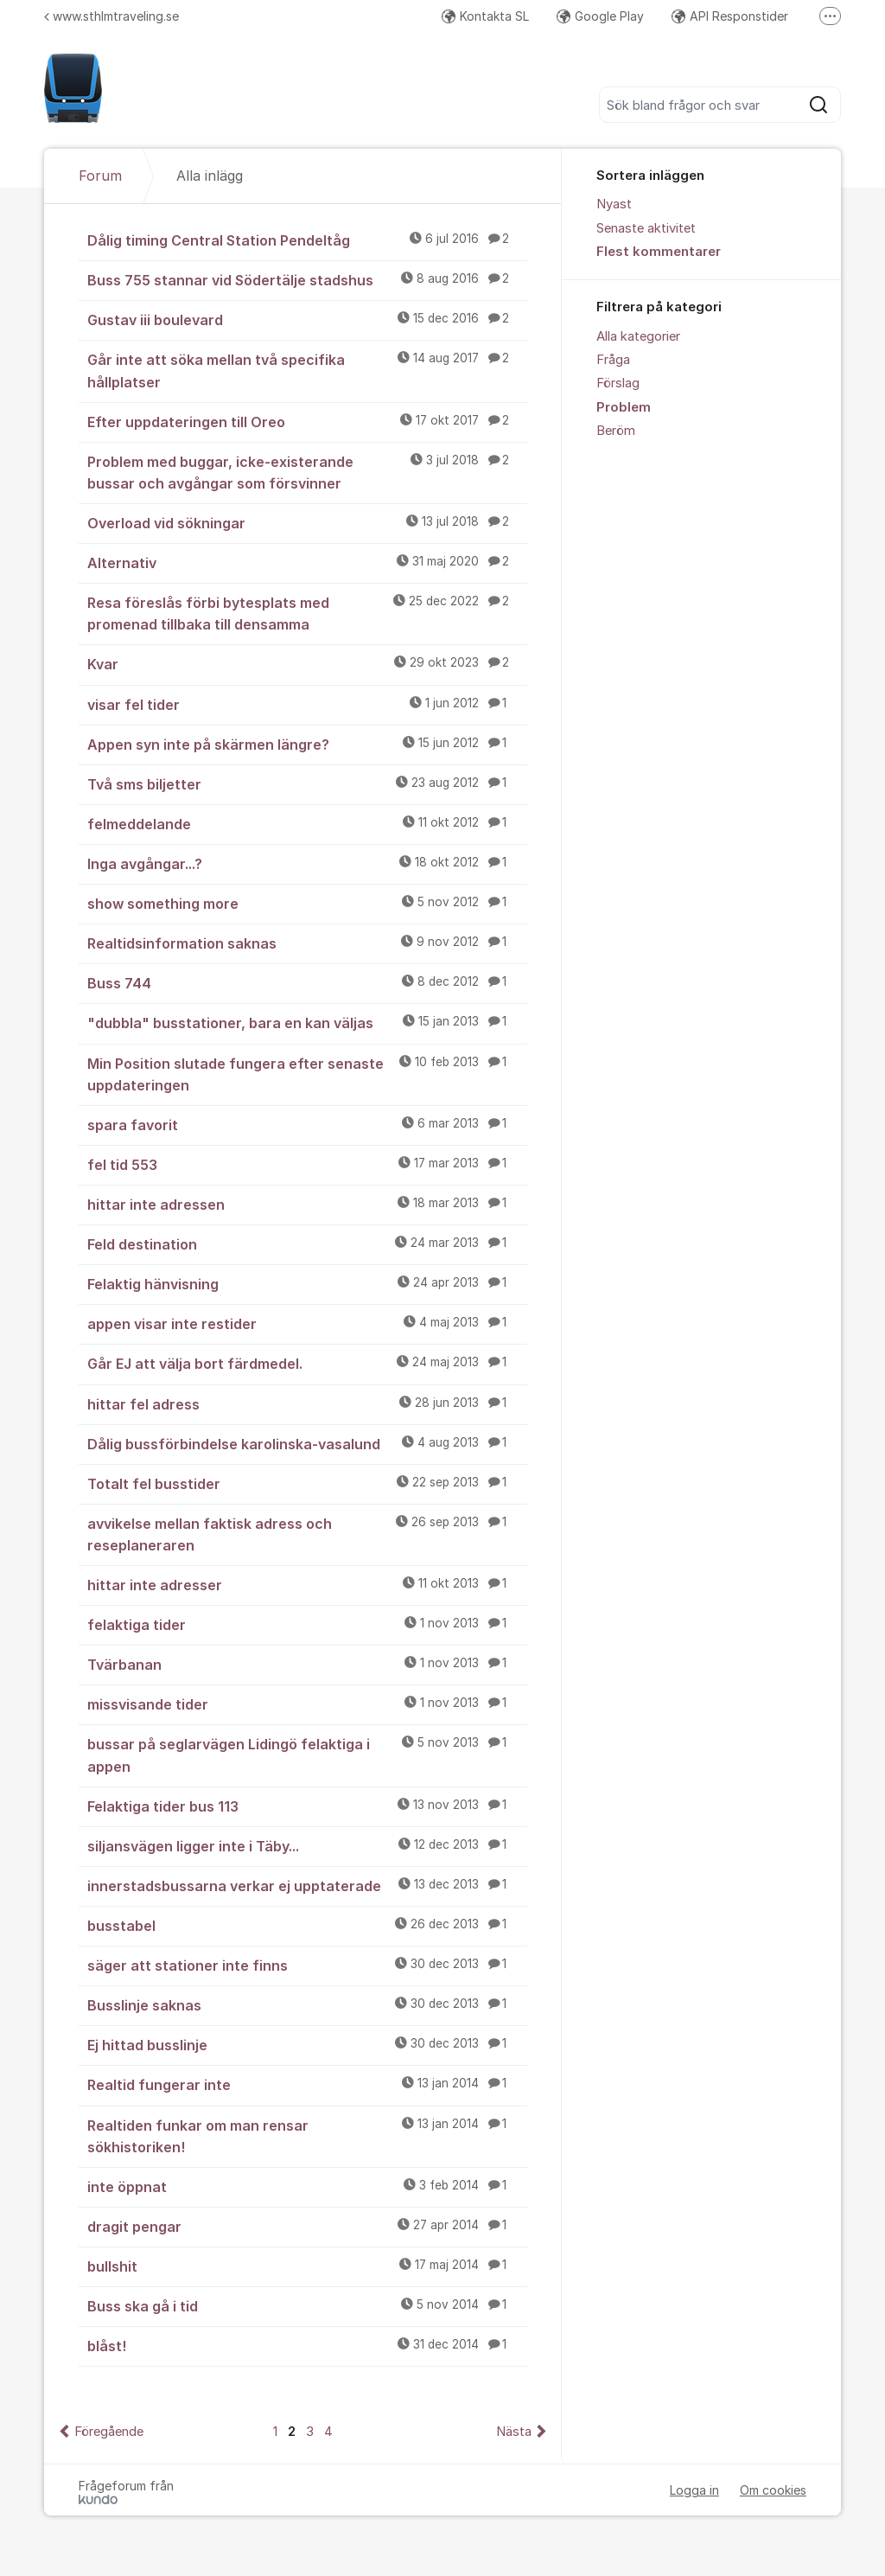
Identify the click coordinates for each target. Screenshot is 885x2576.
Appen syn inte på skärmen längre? (307, 743)
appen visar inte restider (307, 1323)
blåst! (307, 2345)
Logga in (694, 2490)
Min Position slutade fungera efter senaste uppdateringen (307, 1073)
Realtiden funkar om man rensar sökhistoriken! (307, 2135)
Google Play (600, 16)
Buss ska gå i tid (307, 2305)
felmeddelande (307, 823)
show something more (307, 902)
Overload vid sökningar (307, 522)
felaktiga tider (307, 1623)
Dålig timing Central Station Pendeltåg (307, 239)
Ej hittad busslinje (307, 2044)
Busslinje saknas (307, 2004)
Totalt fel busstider (307, 1483)
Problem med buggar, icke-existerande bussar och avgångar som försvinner (307, 471)
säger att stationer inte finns (307, 1964)
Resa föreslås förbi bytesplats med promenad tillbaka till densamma (307, 612)
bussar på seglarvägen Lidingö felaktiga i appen (307, 1754)
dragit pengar (307, 2225)
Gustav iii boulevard (307, 319)
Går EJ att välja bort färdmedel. (307, 1362)
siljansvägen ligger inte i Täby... (307, 1845)
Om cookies (773, 2490)
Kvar (307, 663)
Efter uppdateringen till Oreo (307, 421)
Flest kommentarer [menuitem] (658, 251)
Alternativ (307, 562)
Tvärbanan (307, 1663)
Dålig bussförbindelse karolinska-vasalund (307, 1443)
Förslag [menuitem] (618, 383)
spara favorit (307, 1124)
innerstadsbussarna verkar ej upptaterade (307, 1885)
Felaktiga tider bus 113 (307, 1805)
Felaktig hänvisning (307, 1283)
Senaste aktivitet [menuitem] (646, 228)
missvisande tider (307, 1703)
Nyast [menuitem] (614, 204)
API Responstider (730, 16)
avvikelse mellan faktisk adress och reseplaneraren (307, 1533)
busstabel (307, 1924)
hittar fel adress (307, 1403)
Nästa (514, 2431)
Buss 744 (307, 982)
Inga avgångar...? (307, 863)
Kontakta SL (485, 16)
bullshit (307, 2265)
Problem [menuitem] (623, 407)
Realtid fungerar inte (307, 2083)
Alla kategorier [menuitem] (638, 336)
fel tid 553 (307, 1163)
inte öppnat (307, 2186)
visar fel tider (307, 703)
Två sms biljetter (307, 783)
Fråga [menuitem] (613, 360)
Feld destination (307, 1243)
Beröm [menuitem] (615, 430)
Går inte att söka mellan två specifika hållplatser (307, 369)
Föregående (108, 2431)
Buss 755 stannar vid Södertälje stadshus (307, 279)
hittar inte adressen (307, 1203)
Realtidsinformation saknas (307, 942)
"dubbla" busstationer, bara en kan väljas (307, 1022)
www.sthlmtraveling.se (111, 16)
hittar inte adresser (307, 1584)
